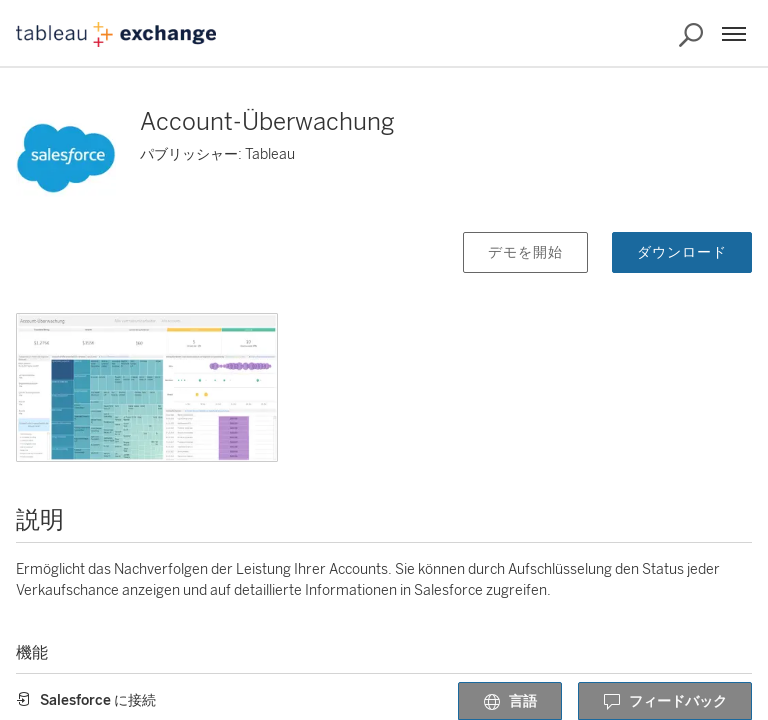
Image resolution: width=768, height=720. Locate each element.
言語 (510, 702)
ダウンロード (682, 252)
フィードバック (665, 702)
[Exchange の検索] (691, 35)
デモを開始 (525, 252)
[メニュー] (734, 34)
